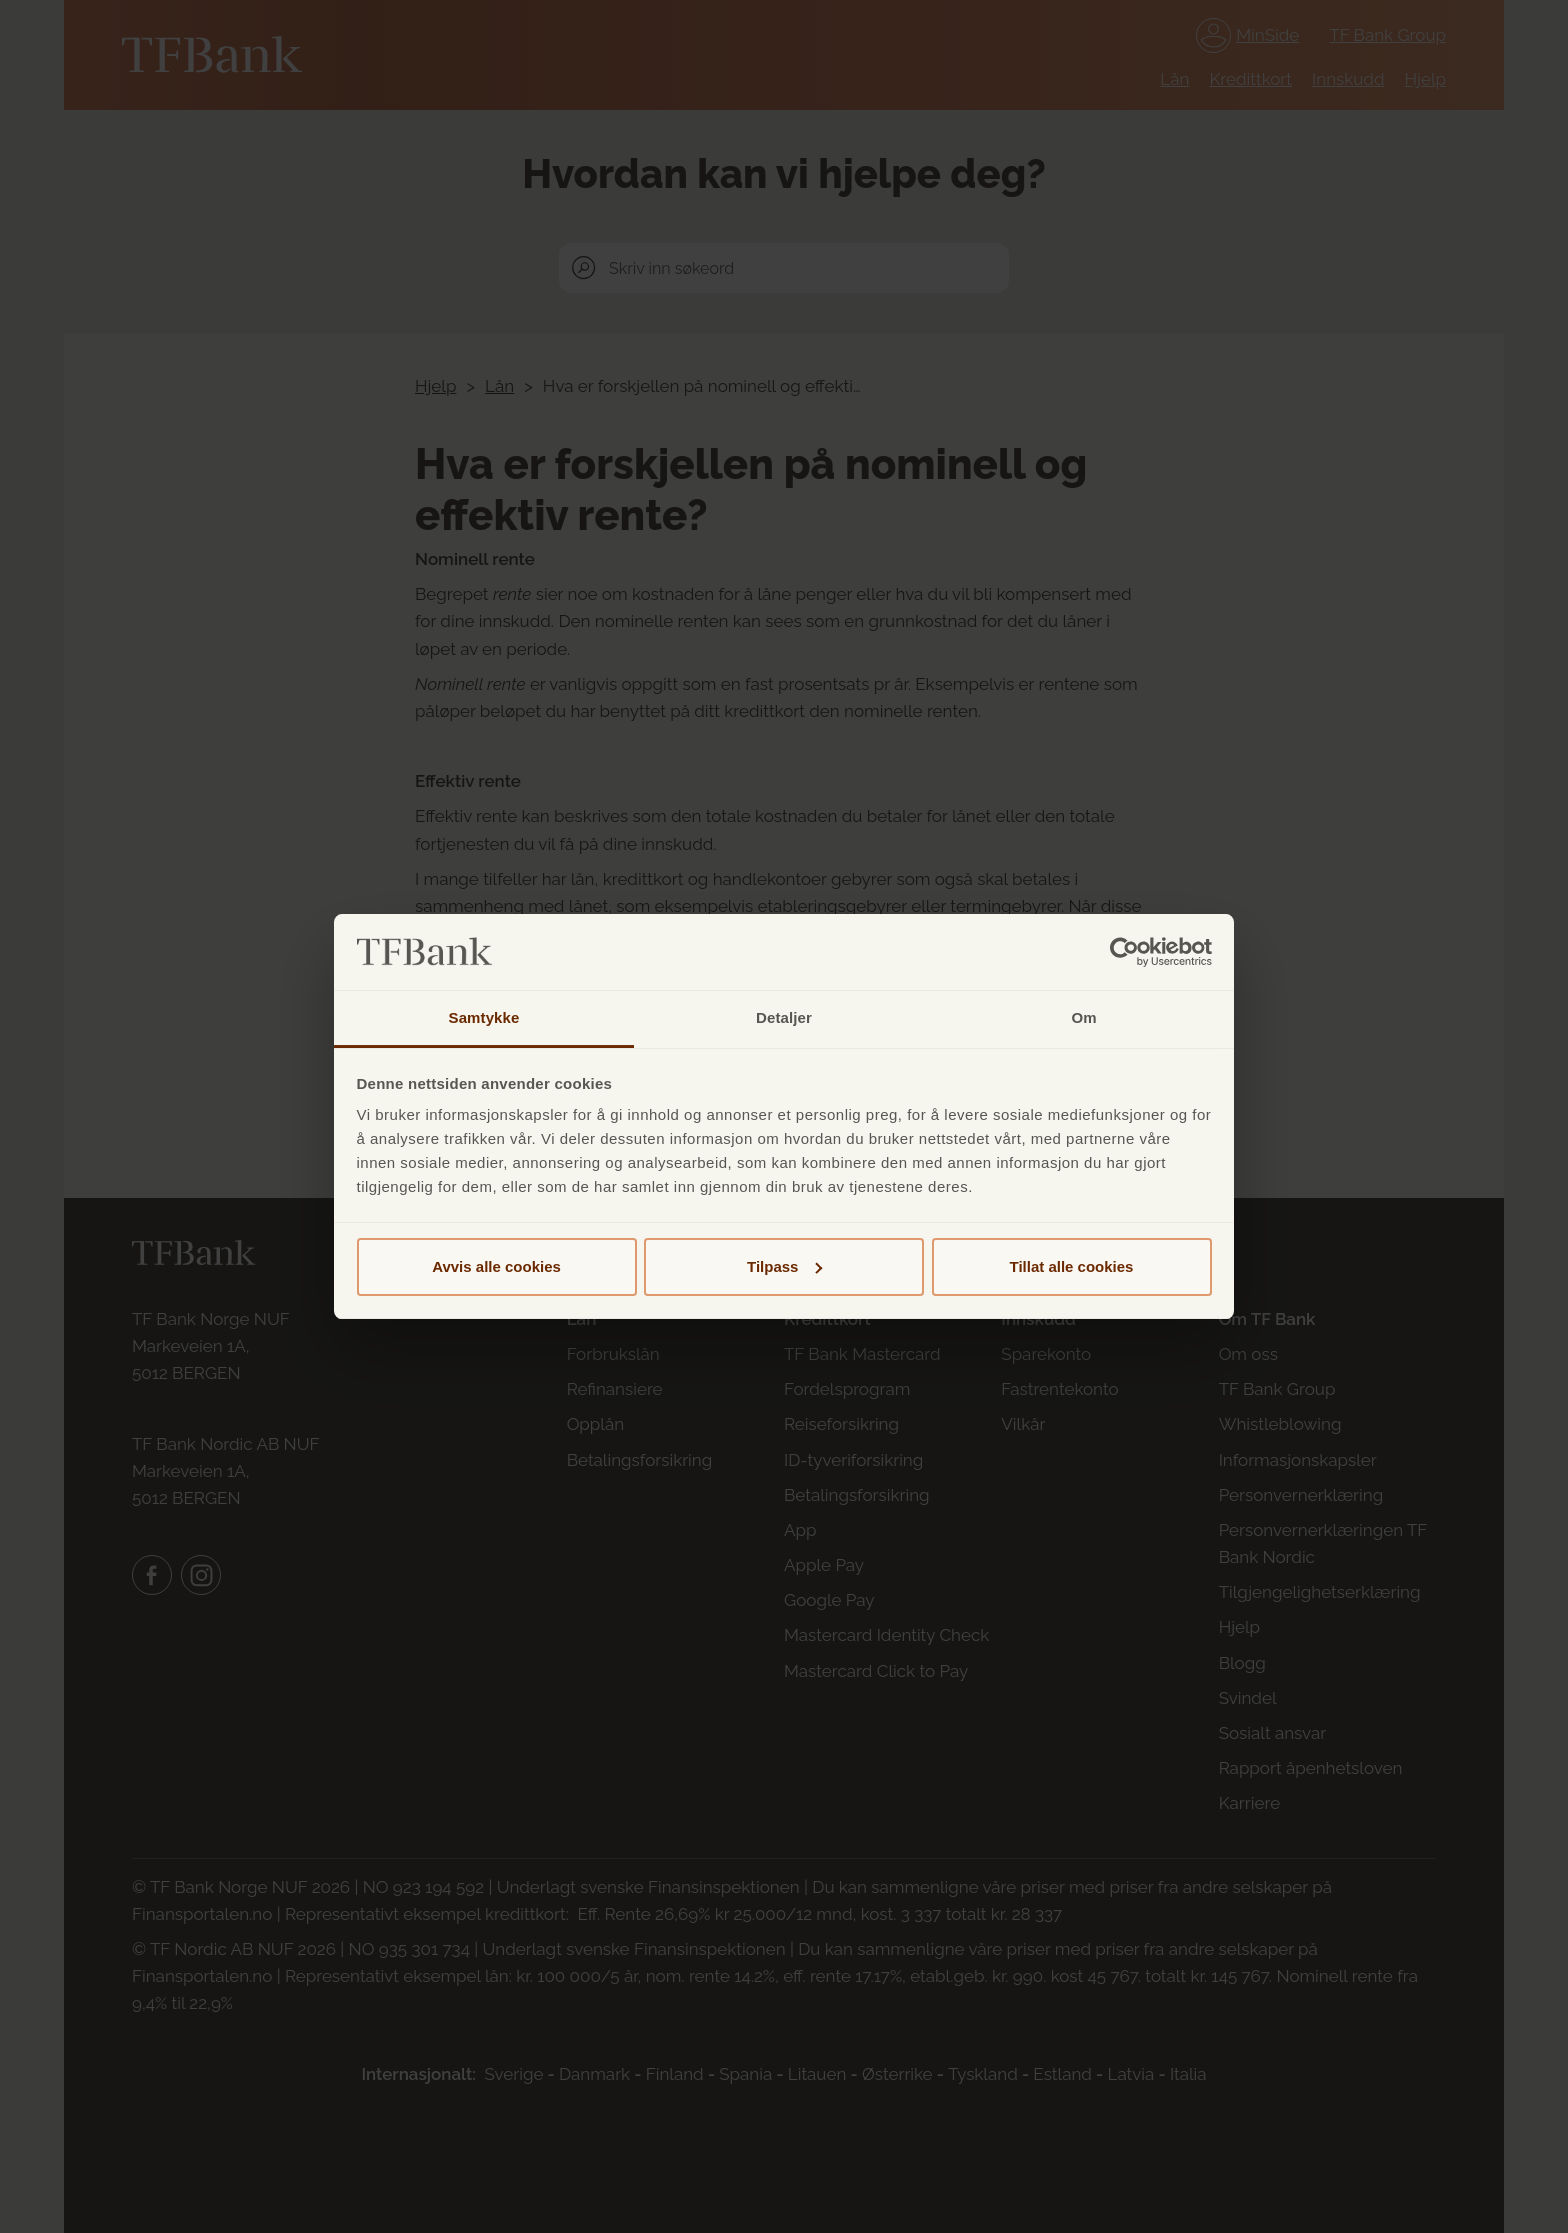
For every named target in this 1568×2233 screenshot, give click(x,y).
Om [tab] (1083, 1017)
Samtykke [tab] (484, 1017)
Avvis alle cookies (496, 1266)
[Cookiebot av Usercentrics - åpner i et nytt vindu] (1124, 952)
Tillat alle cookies (1072, 1266)
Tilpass (784, 1266)
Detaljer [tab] (784, 1017)
